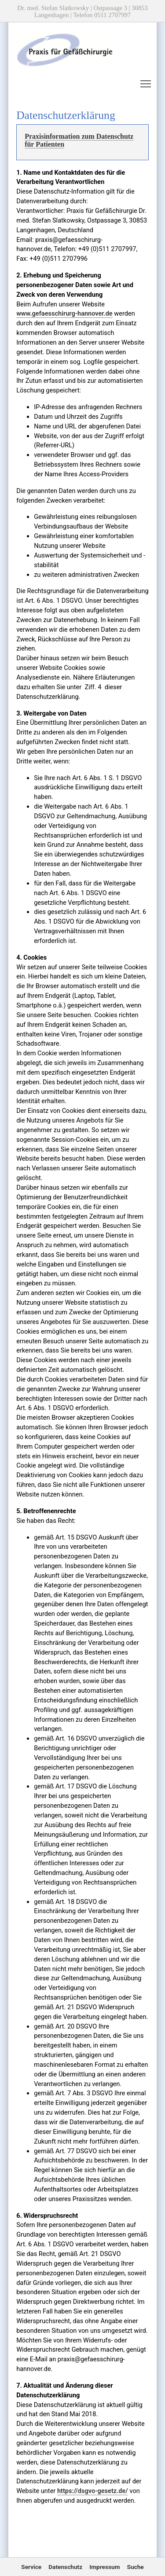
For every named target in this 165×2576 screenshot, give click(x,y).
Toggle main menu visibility (146, 82)
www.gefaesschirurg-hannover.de (64, 313)
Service (31, 2566)
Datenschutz (65, 2566)
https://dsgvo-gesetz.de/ (92, 2491)
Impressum (104, 2566)
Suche (135, 2566)
